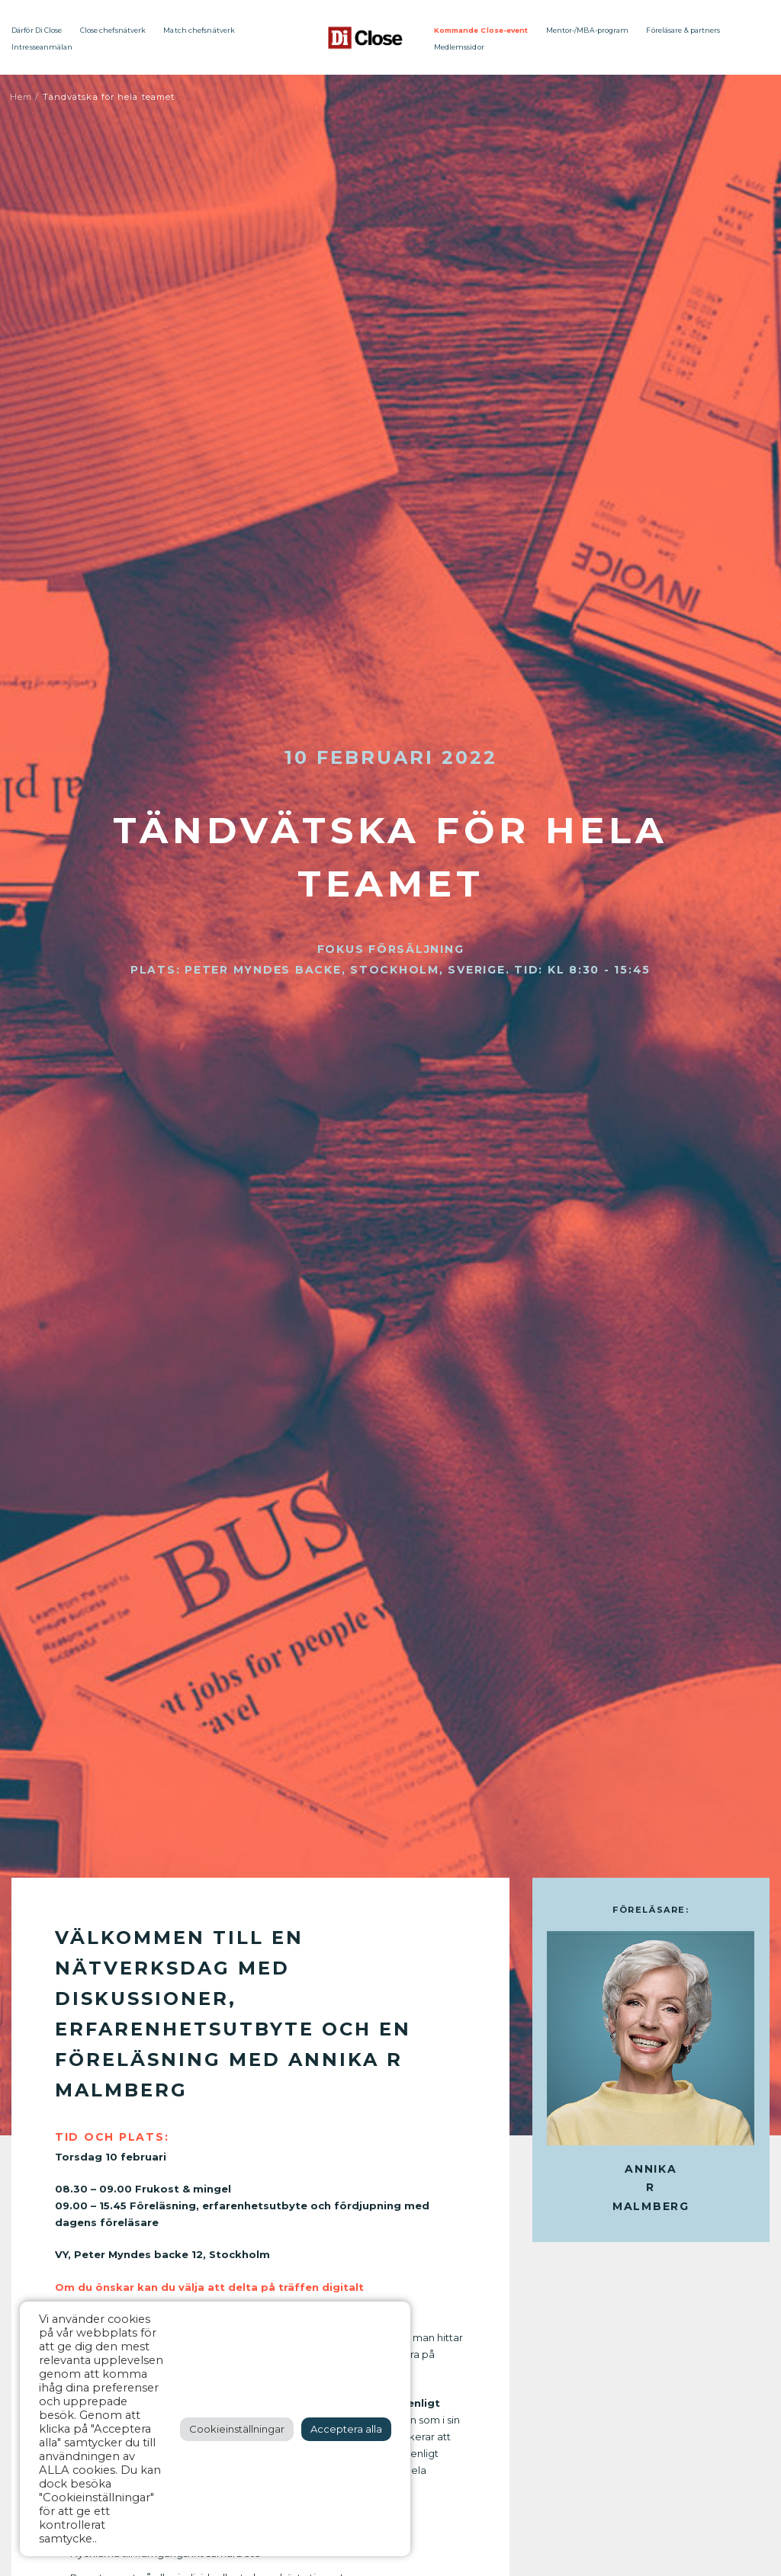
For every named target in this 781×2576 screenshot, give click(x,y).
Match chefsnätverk (199, 30)
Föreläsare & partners (683, 30)
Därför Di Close (37, 30)
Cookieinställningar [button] (236, 2429)
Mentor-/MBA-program (587, 30)
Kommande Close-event (481, 30)
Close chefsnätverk (113, 30)
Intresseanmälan (42, 47)
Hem (21, 96)
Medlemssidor (459, 47)
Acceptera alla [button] (346, 2429)
